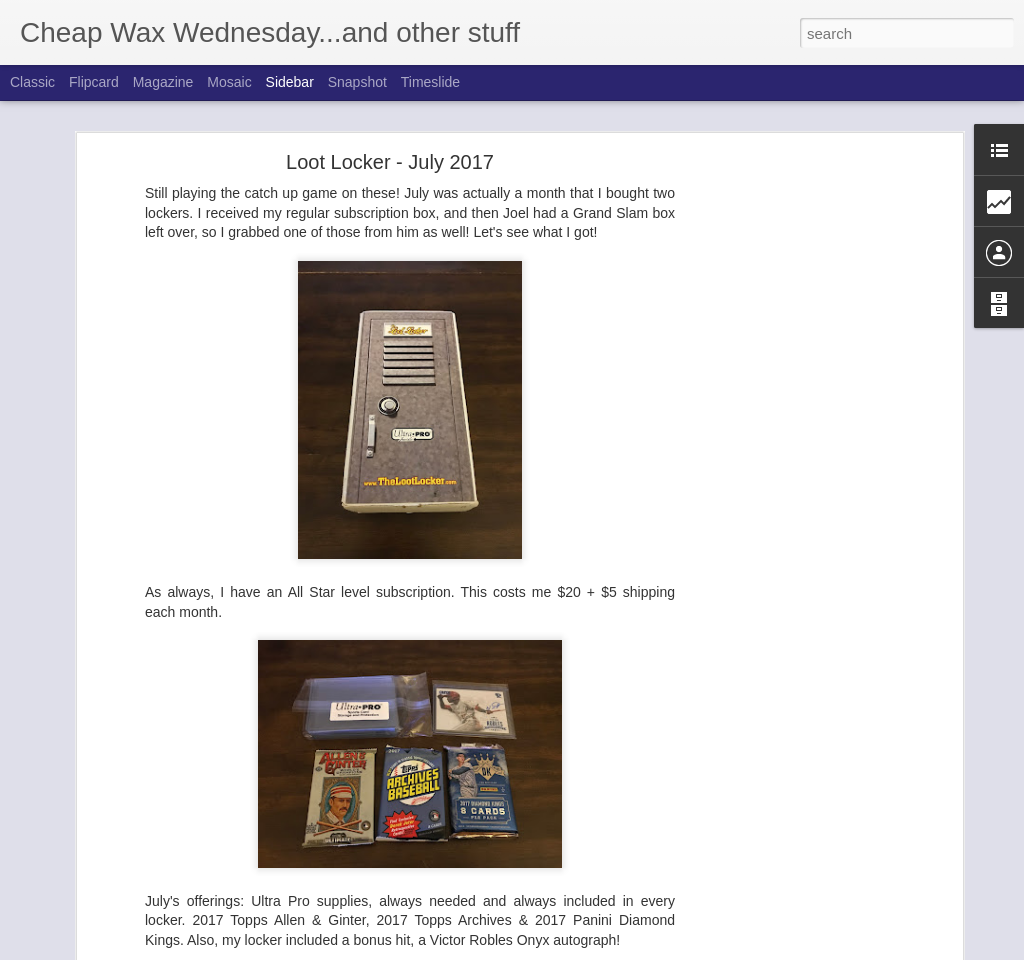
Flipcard (94, 82)
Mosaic (229, 82)
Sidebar (290, 82)
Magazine (163, 82)
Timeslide (430, 82)
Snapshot (357, 82)
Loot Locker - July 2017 (390, 157)
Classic (32, 82)
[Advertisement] (785, 471)
